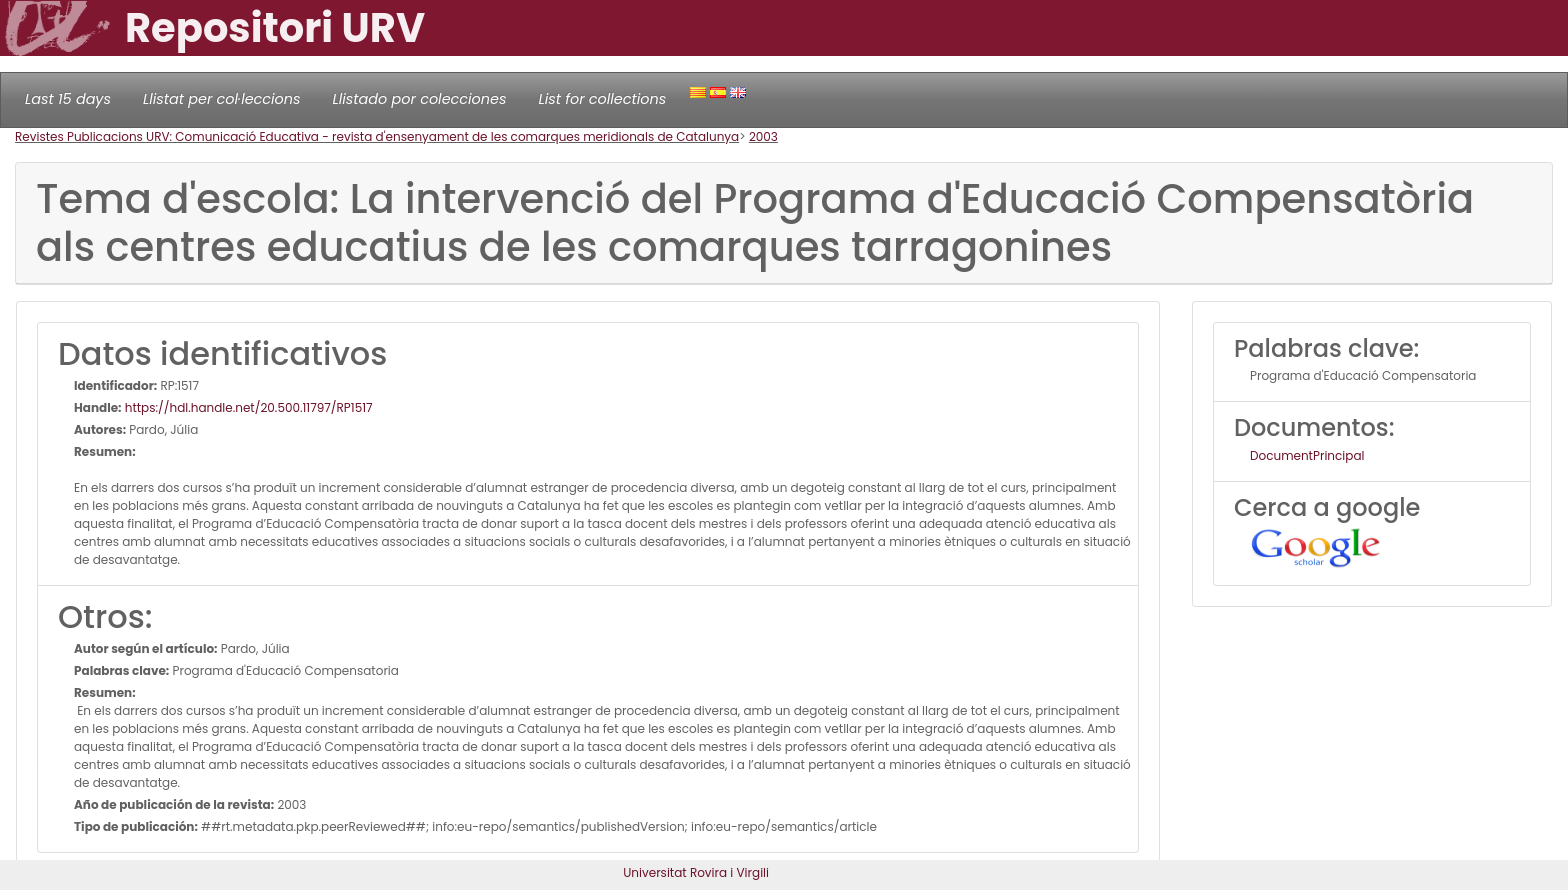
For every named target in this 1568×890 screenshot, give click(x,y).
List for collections (602, 99)
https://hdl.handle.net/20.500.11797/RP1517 (247, 407)
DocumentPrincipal (1307, 455)
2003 (763, 136)
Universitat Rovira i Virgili (696, 872)
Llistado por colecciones (420, 99)
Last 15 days (68, 99)
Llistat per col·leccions (222, 99)
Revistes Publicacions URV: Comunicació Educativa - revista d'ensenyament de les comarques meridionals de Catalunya (377, 136)
